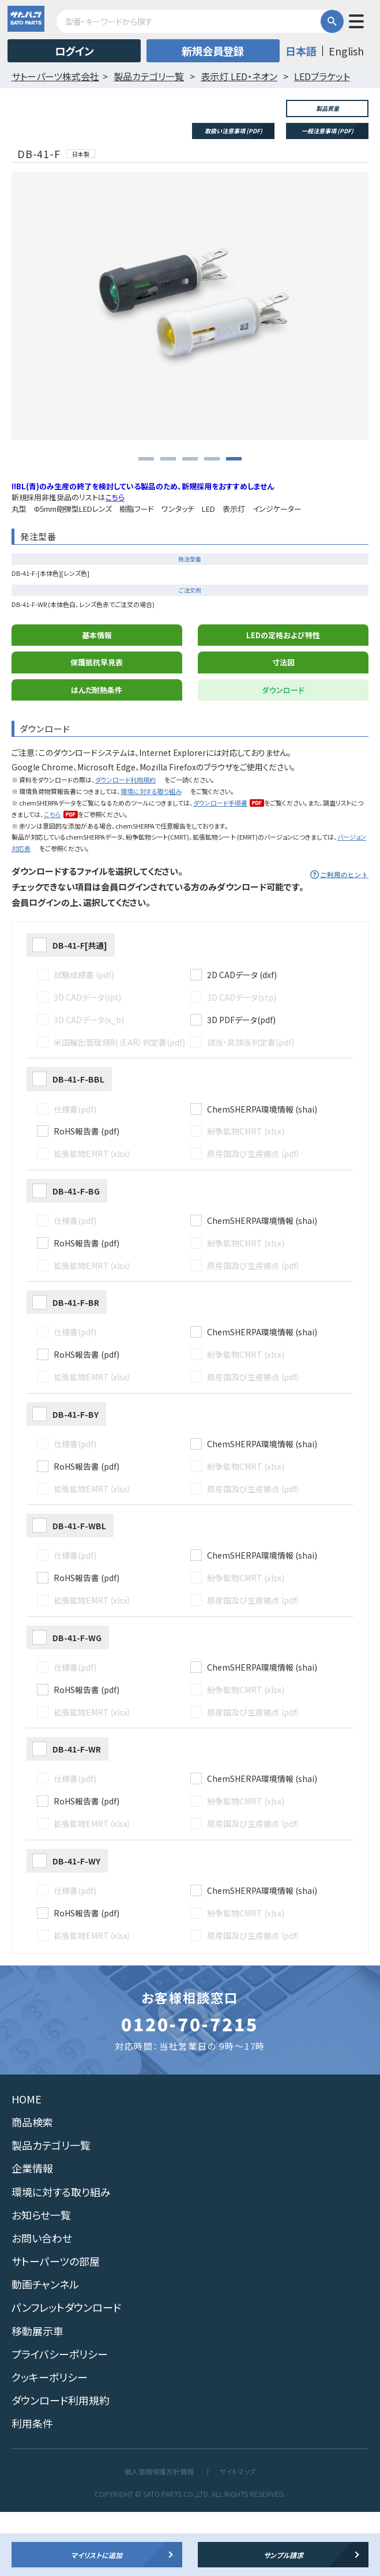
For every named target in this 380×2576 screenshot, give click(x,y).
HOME (27, 2162)
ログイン (74, 50)
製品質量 (327, 108)
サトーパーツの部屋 (56, 2324)
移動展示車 (37, 2394)
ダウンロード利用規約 (125, 844)
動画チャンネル (45, 2348)
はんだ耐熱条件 (96, 753)
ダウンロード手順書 (220, 866)
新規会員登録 (213, 50)
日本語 (301, 51)
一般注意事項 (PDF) (327, 130)
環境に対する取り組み (151, 855)
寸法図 (283, 726)
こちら (52, 878)
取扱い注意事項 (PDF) (233, 130)
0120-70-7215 (189, 2087)
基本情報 (97, 699)
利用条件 (32, 2487)
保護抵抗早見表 (96, 726)
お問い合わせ (42, 2301)
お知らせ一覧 (41, 2278)
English (346, 51)
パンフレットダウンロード (66, 2371)
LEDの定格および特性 (283, 699)
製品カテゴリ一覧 (51, 2208)
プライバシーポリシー (60, 2417)
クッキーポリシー (50, 2440)
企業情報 (32, 2232)
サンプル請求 (283, 2555)
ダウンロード (283, 753)
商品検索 (32, 2185)
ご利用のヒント (344, 938)
